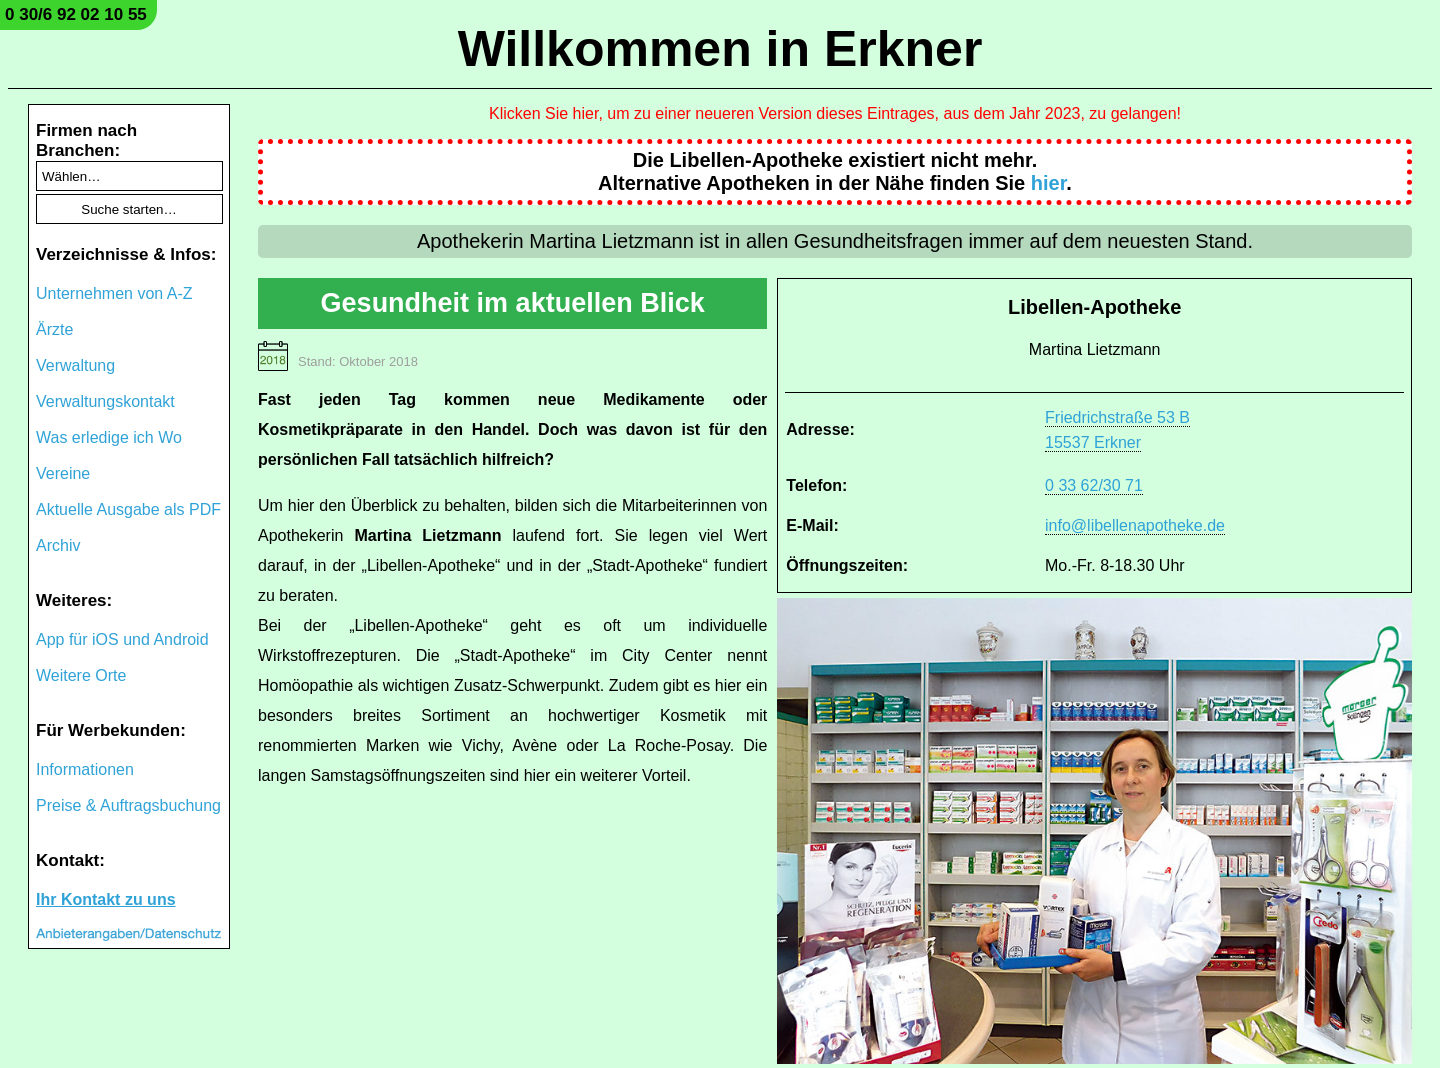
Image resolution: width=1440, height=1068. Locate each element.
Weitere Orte (81, 675)
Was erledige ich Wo (109, 437)
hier (1049, 183)
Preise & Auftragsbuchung (128, 805)
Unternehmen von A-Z (114, 293)
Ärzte (54, 329)
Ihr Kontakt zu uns (106, 899)
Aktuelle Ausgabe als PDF (128, 509)
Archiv (58, 545)
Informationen (85, 769)
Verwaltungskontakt (105, 401)
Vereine (63, 473)
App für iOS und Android (122, 639)
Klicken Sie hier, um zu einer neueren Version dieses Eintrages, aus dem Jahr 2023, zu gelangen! (835, 113)
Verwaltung (75, 365)
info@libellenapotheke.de (1135, 525)
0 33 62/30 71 (1094, 485)
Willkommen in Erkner (720, 49)
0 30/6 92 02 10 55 (76, 14)
